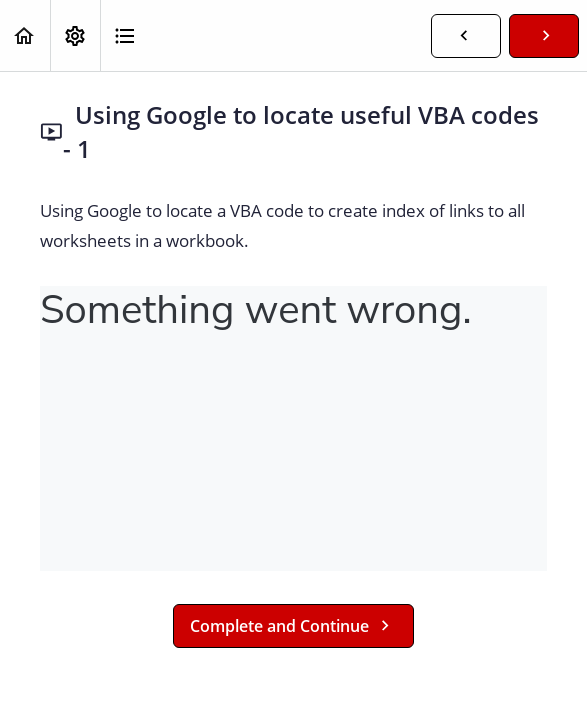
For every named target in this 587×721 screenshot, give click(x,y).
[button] (25, 35)
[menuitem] (75, 35)
